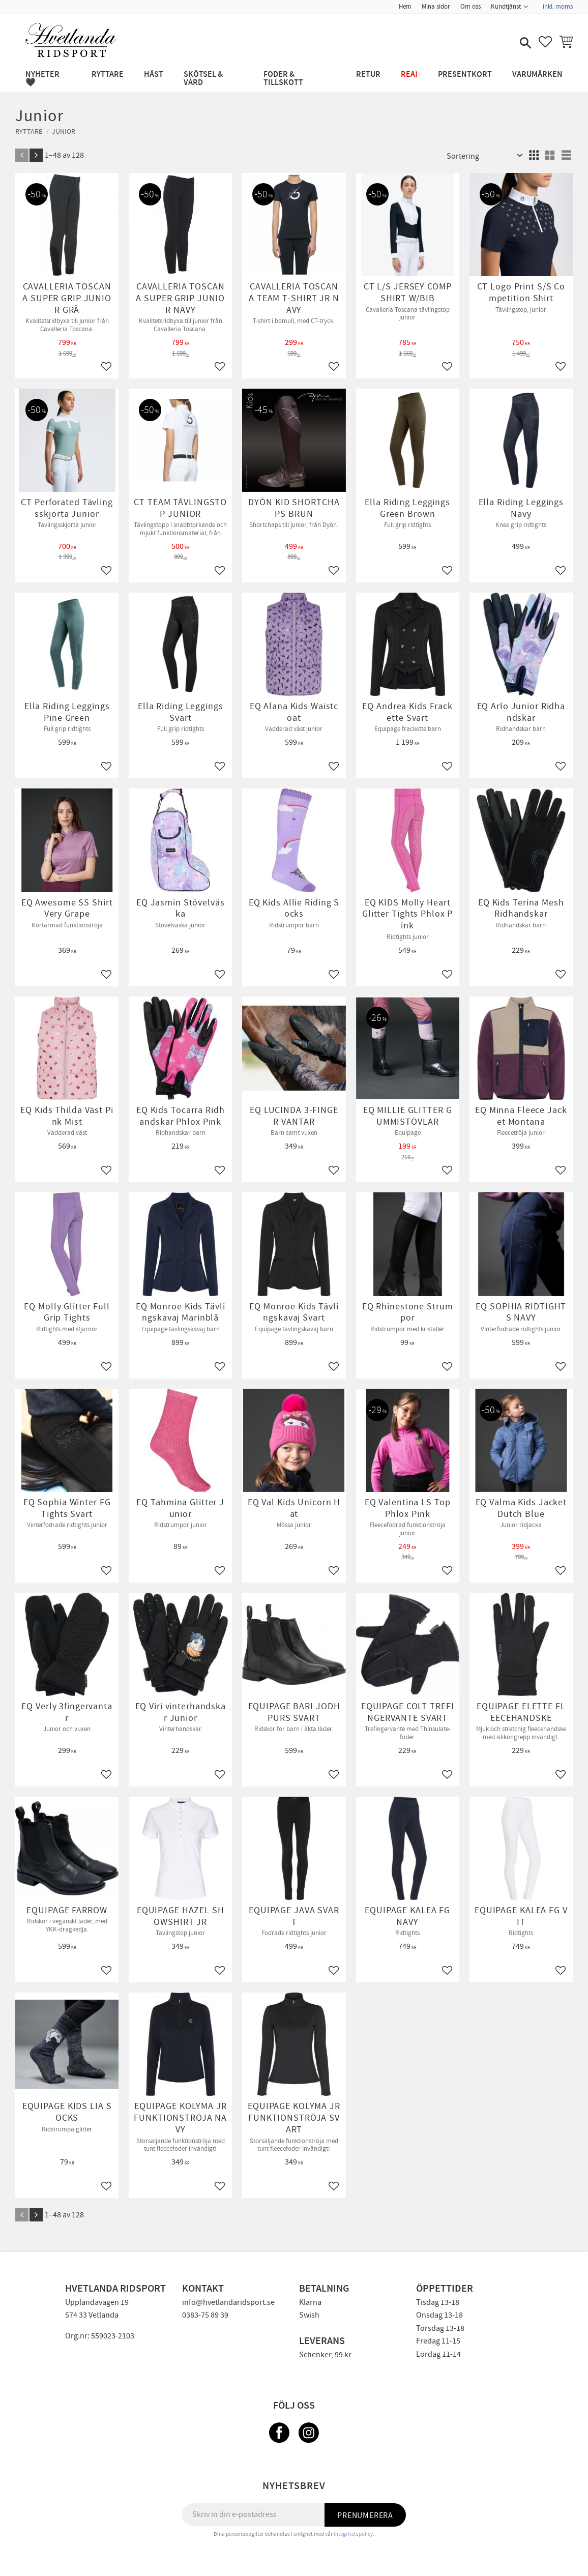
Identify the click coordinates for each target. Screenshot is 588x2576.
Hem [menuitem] (405, 7)
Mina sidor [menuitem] (436, 7)
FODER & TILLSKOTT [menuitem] (283, 78)
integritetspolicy (353, 2534)
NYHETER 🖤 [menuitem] (42, 78)
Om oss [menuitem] (470, 7)
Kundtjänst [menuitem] (506, 7)
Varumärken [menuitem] (537, 74)
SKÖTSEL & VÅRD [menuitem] (203, 78)
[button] (524, 43)
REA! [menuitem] (409, 74)
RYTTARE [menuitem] (108, 74)
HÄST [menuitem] (153, 74)
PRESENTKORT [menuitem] (465, 74)
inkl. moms (558, 7)
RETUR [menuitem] (368, 74)
